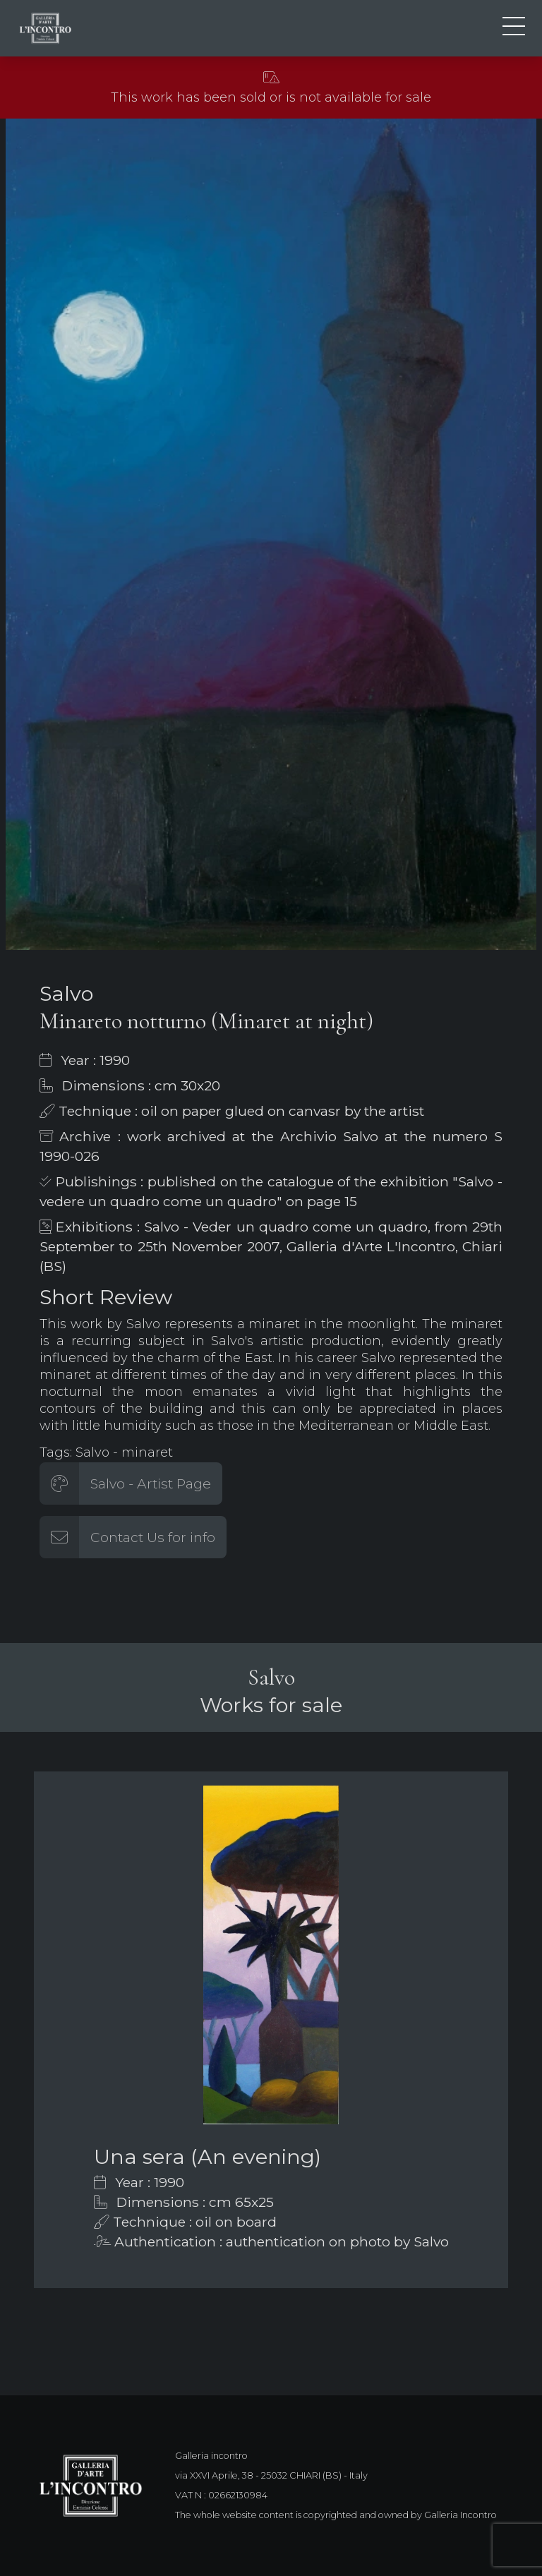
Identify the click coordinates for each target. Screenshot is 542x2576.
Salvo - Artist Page (150, 1483)
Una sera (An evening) (207, 2156)
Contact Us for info (152, 1537)
